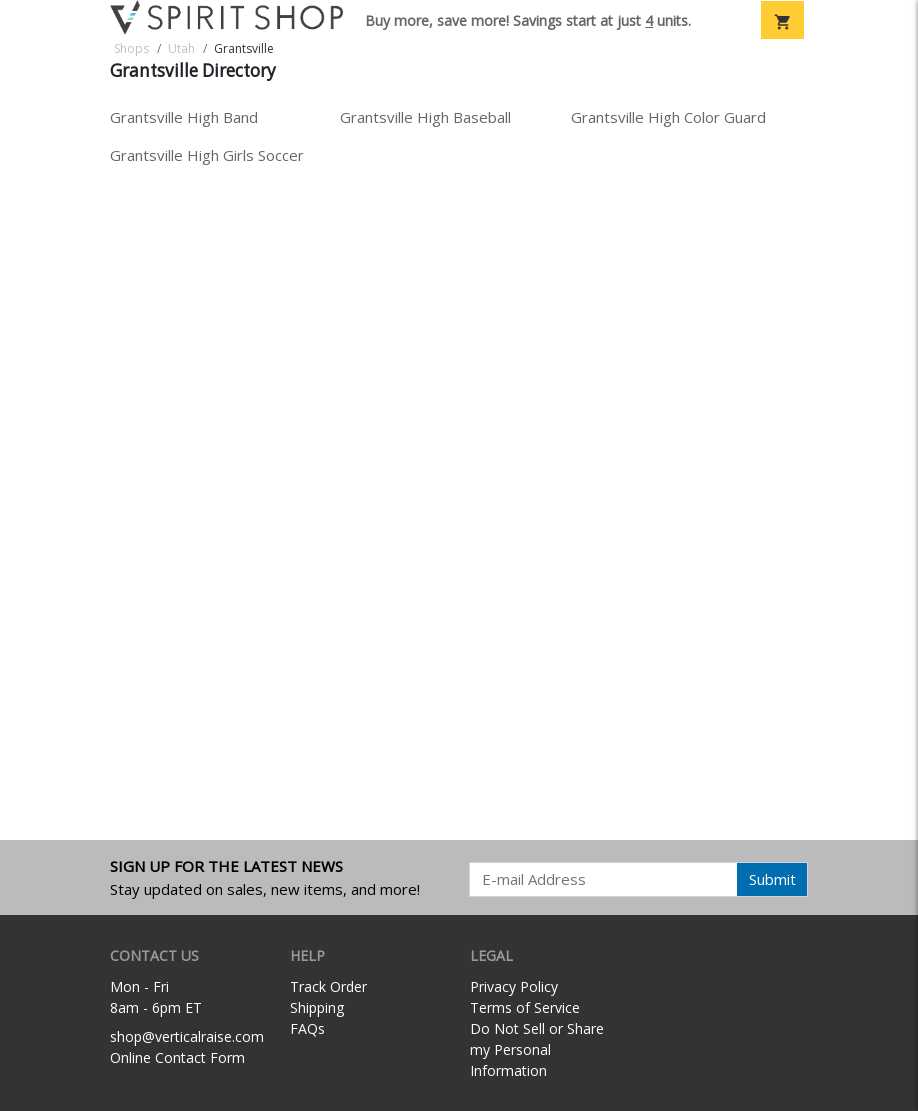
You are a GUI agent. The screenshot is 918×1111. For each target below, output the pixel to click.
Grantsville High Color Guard (668, 117)
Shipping (317, 1007)
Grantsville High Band (184, 117)
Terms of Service (525, 1007)
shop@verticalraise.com (187, 1036)
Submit (772, 879)
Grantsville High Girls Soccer (207, 155)
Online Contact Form (177, 1057)
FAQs (307, 1028)
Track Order (328, 986)
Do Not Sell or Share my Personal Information (537, 1049)
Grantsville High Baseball (425, 117)
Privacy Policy (514, 986)
